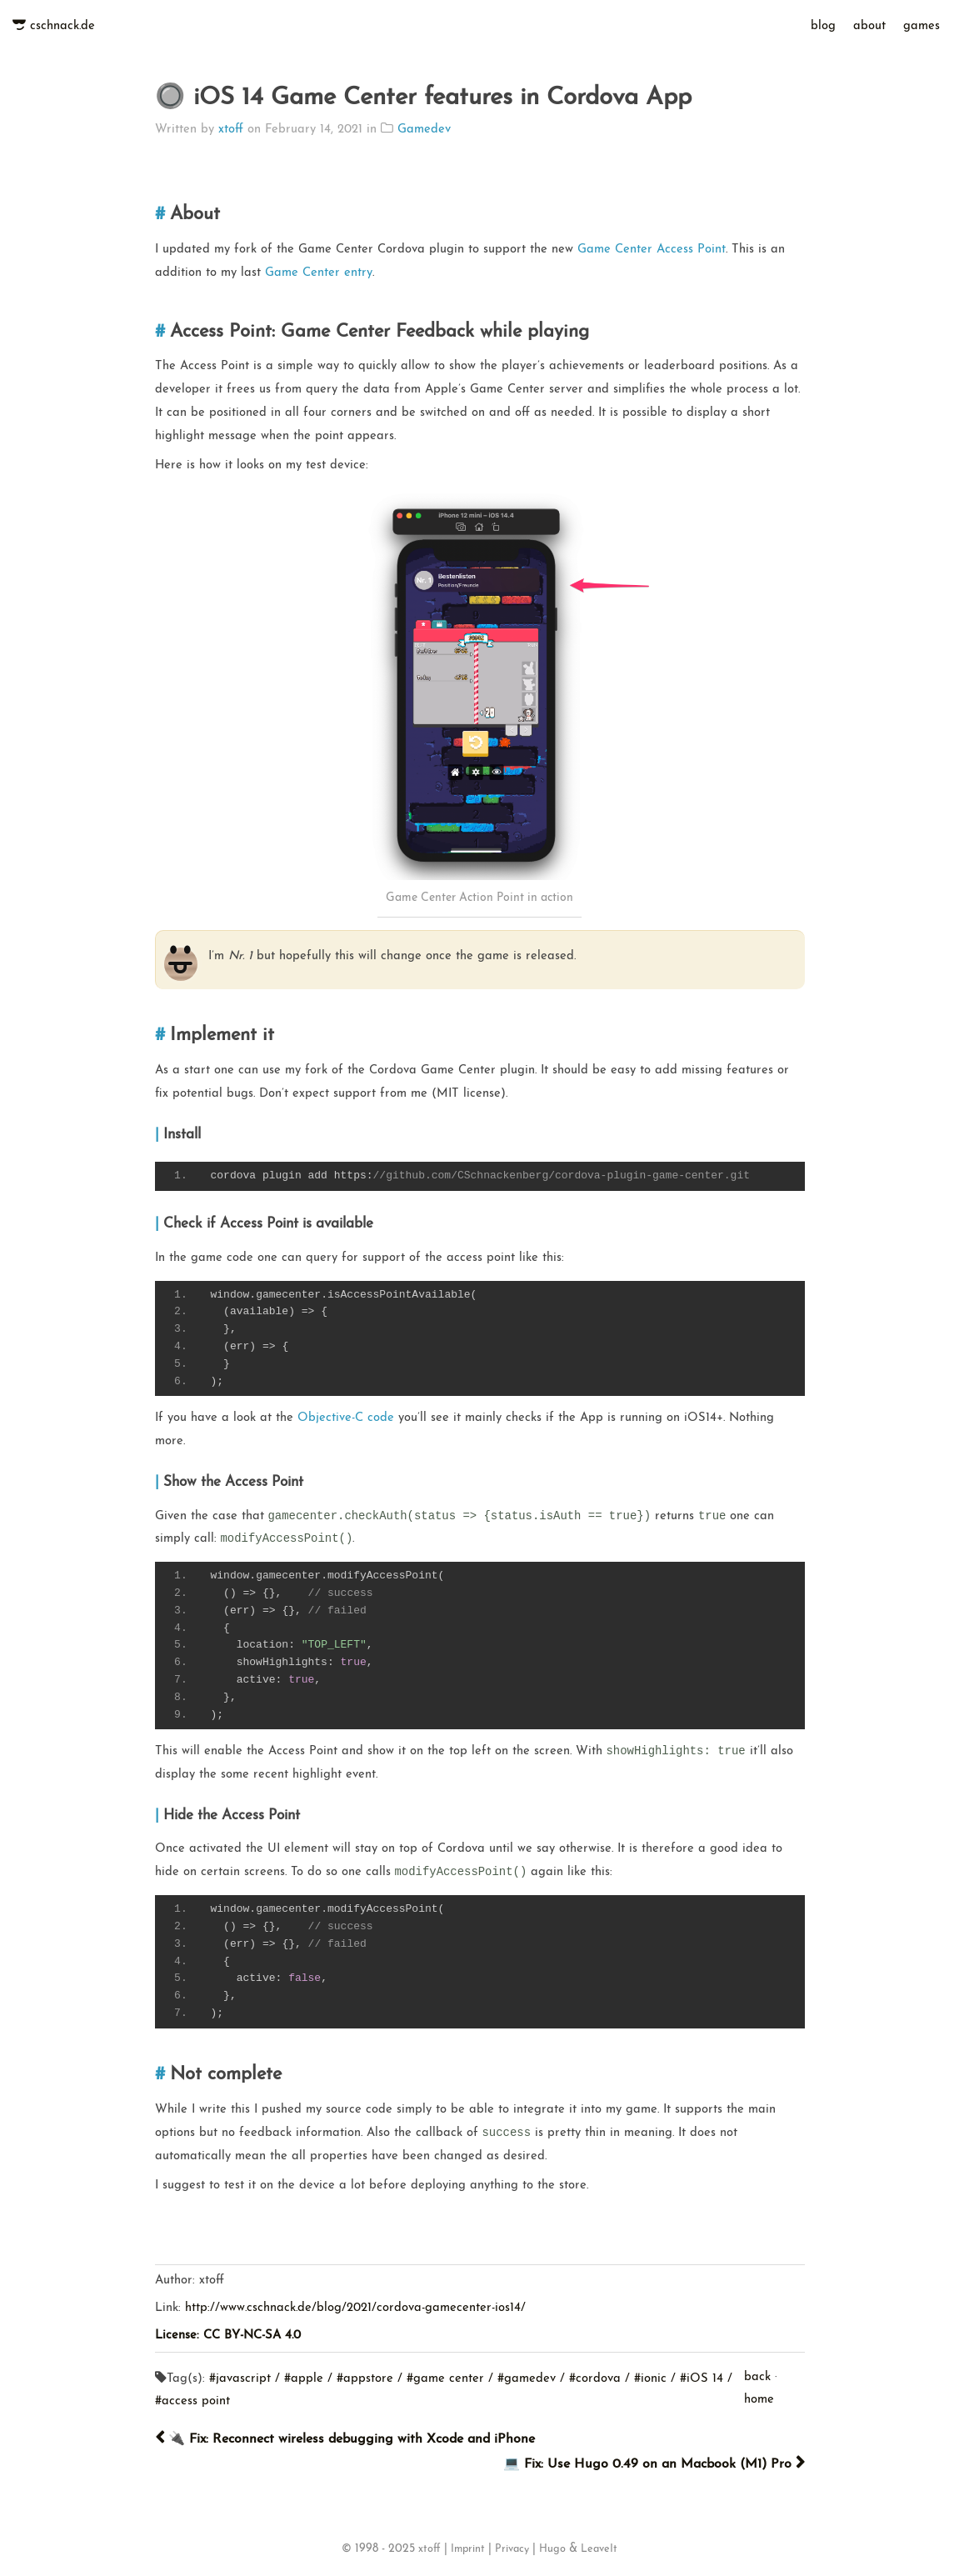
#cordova (595, 2379)
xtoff (230, 129)
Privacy (512, 2549)
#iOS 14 (701, 2379)
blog (823, 26)
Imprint (468, 2549)
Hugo (552, 2549)
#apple (303, 2379)
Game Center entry (318, 273)
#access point (192, 2401)
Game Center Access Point (651, 249)
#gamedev (526, 2379)
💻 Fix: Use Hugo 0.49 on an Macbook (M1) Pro (654, 2463)
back (757, 2377)
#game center (445, 2379)
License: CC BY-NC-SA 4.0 (228, 2335)
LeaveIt (599, 2549)
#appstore (365, 2379)
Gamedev (424, 129)
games (921, 26)
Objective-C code (345, 1418)
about (869, 26)
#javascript (240, 2379)
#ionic (650, 2379)
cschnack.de (62, 26)
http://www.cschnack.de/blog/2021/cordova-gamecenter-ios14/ (355, 2308)
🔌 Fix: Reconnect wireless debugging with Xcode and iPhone (345, 2438)
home (759, 2399)
